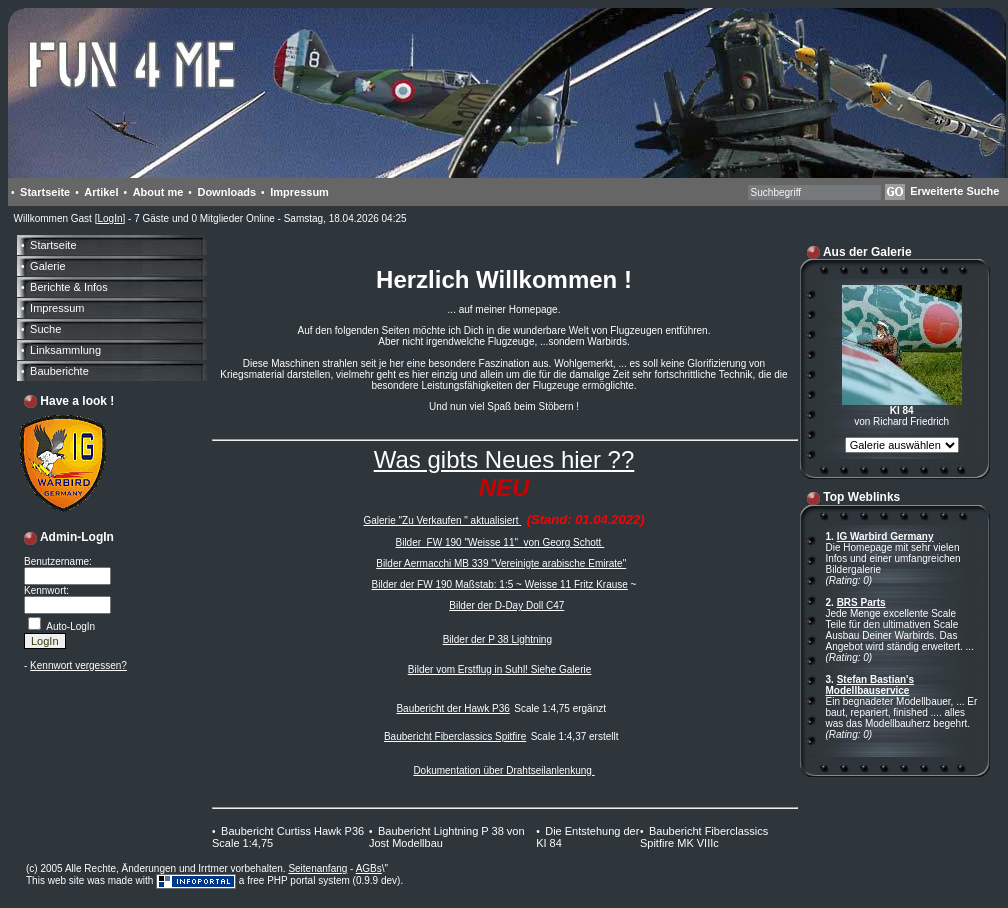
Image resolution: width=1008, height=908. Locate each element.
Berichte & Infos (69, 287)
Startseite (45, 192)
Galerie (47, 266)
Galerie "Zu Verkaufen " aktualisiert (440, 520)
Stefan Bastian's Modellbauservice (870, 685)
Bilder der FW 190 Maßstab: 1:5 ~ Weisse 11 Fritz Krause (500, 584)
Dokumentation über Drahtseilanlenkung (503, 770)
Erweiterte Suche (954, 191)
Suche (45, 329)
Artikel (101, 192)
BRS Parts (861, 602)
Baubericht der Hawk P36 (452, 708)
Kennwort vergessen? (78, 665)
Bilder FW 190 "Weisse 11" (459, 542)
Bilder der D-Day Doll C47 (506, 605)
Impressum (299, 192)
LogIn (109, 218)
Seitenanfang (317, 868)
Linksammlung (65, 350)
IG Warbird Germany (885, 536)
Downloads (226, 192)
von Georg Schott (564, 542)
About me (158, 192)
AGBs (369, 868)
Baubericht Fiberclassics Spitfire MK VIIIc (704, 837)
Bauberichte (59, 371)
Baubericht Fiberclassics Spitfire (455, 736)
